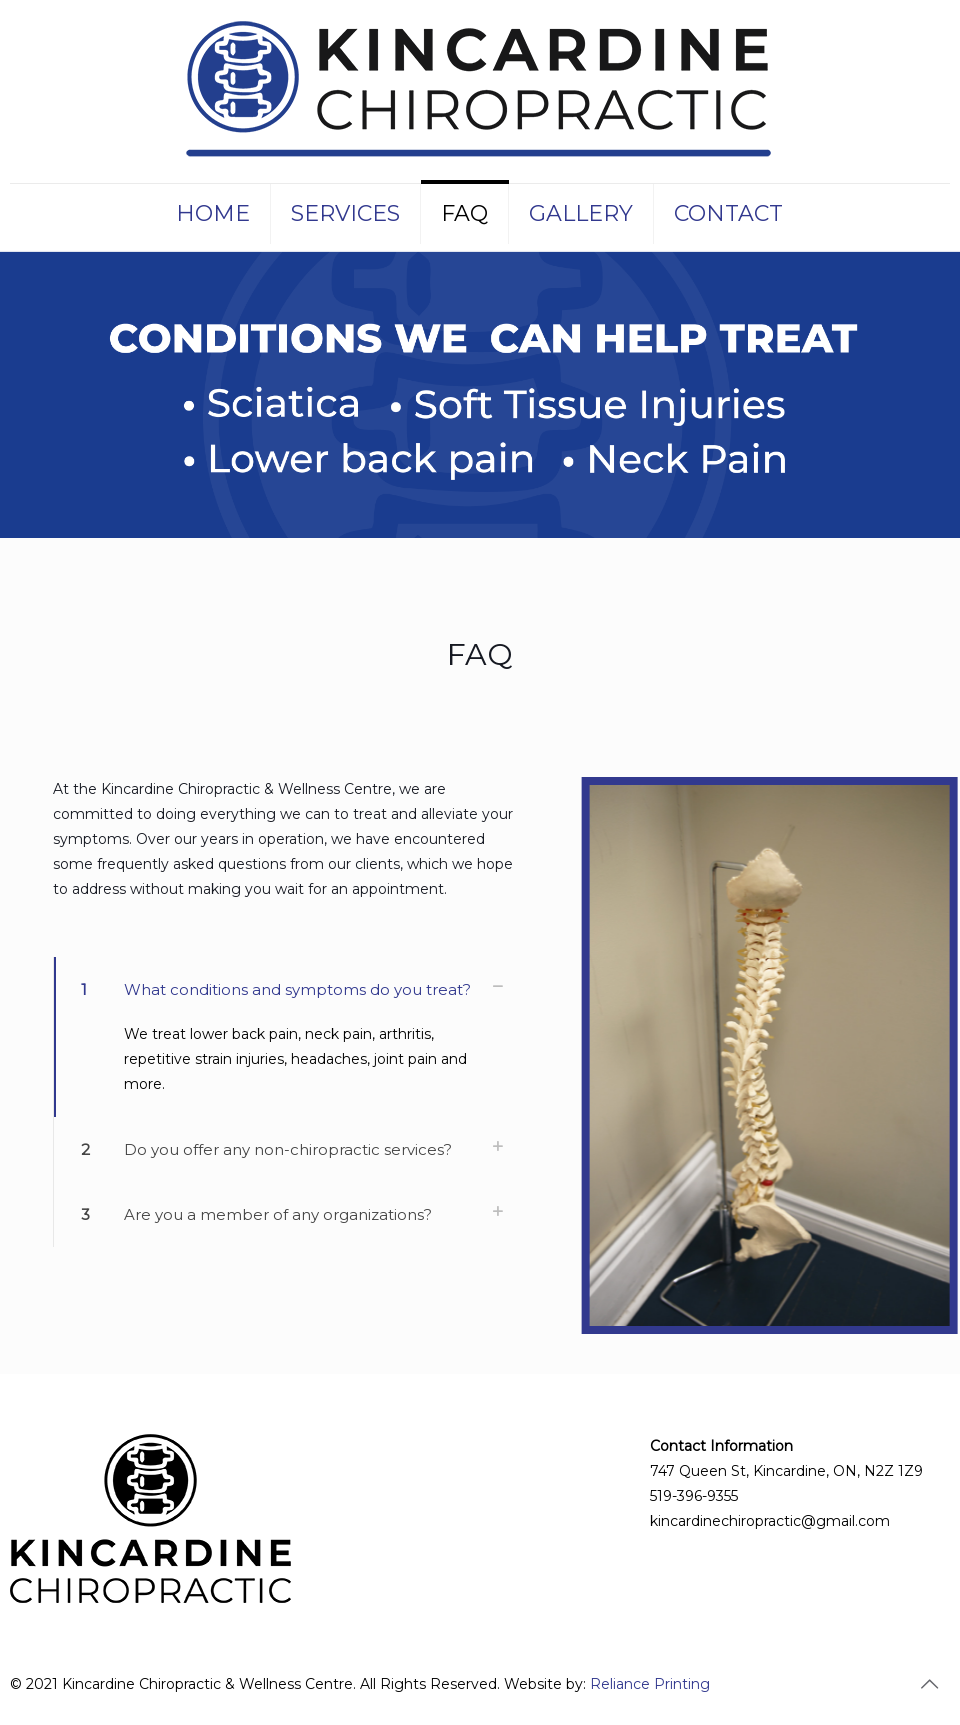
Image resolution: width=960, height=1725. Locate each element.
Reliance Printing (650, 1684)
